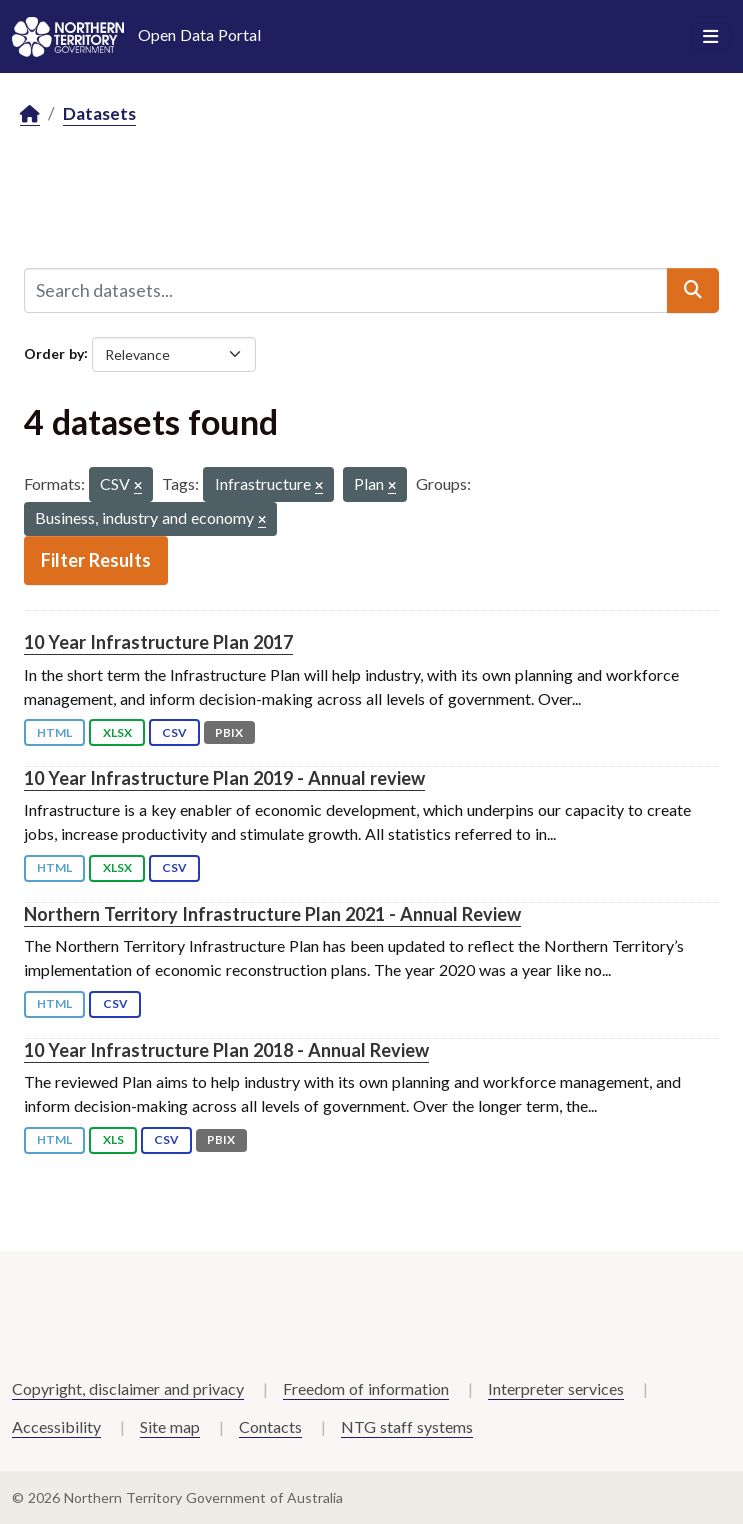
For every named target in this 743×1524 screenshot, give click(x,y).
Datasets (99, 113)
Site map (170, 1426)
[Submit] (693, 290)
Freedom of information (366, 1388)
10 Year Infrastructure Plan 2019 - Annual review (224, 778)
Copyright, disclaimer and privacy (128, 1388)
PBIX (229, 732)
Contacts (270, 1426)
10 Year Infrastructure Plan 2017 (158, 642)
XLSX (117, 732)
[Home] (30, 114)
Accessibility (56, 1426)
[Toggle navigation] (710, 37)
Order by (54, 352)
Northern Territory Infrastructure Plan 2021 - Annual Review (272, 914)
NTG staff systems (407, 1426)
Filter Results (96, 560)
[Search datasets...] (346, 290)
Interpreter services (556, 1388)
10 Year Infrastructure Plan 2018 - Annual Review (226, 1050)
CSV (174, 732)
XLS (113, 1139)
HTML (54, 732)
